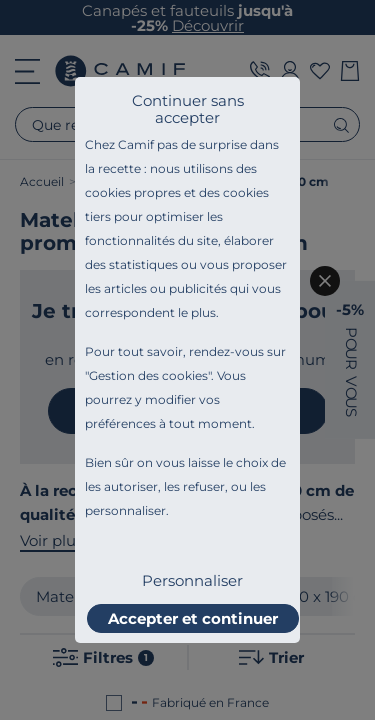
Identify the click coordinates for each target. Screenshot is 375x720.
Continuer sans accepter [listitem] (188, 109)
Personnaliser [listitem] (192, 580)
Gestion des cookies (148, 375)
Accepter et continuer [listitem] (193, 618)
